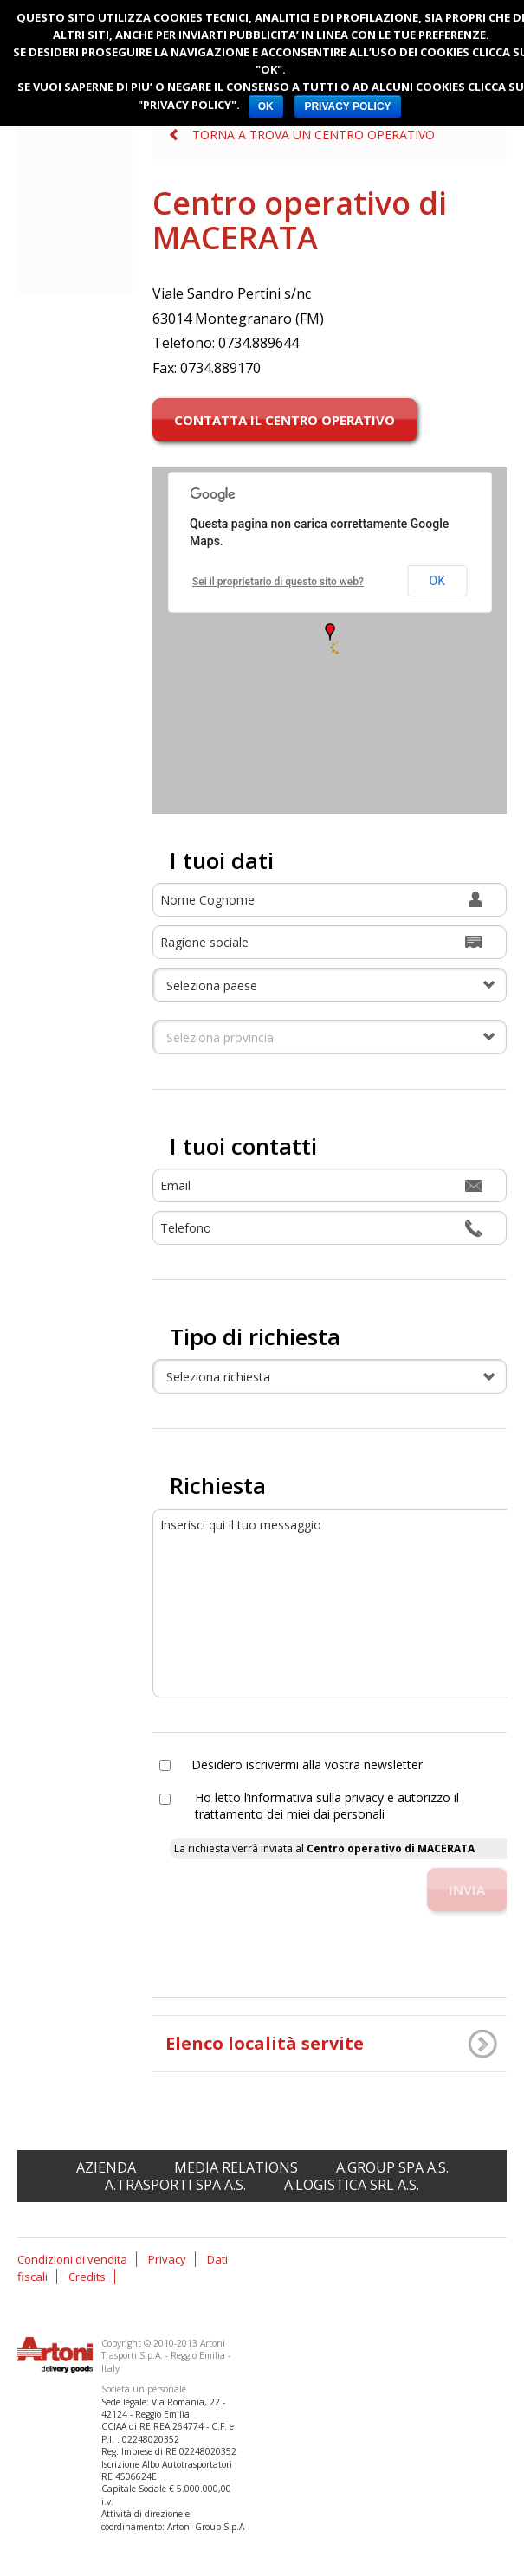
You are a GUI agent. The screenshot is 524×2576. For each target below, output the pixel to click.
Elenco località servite (264, 2043)
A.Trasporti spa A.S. (175, 2184)
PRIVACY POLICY (347, 106)
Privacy (167, 2259)
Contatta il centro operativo (284, 419)
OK (266, 106)
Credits (87, 2276)
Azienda (106, 2167)
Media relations (236, 2167)
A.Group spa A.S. (392, 2167)
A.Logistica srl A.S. (351, 2184)
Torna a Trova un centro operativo (313, 134)
